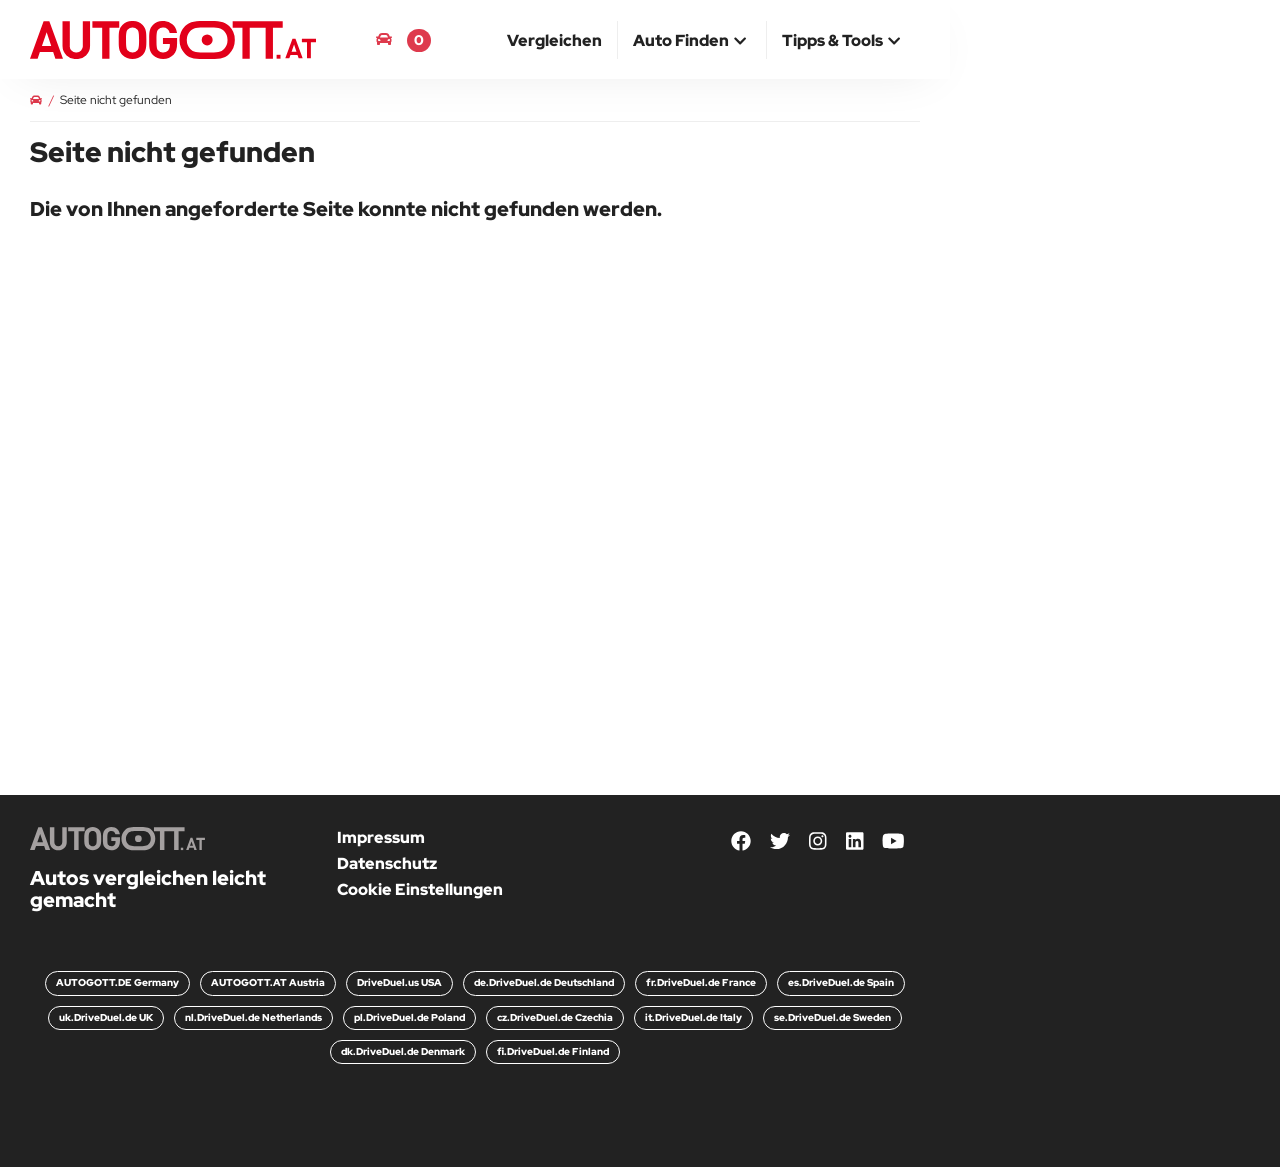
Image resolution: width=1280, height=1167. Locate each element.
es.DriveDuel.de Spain (841, 982)
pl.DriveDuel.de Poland (409, 1017)
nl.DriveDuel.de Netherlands (253, 1017)
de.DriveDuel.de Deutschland (544, 982)
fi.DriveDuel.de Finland (553, 1051)
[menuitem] (555, 40)
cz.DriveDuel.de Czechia (555, 1017)
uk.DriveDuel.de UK (106, 1017)
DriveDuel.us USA (399, 982)
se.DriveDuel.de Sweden (832, 1017)
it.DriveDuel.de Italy (693, 1017)
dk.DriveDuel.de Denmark (403, 1051)
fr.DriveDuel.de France (701, 982)
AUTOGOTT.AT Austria (268, 982)
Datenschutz (387, 863)
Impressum (381, 837)
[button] (692, 42)
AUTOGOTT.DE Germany (117, 982)
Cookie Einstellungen (420, 889)
